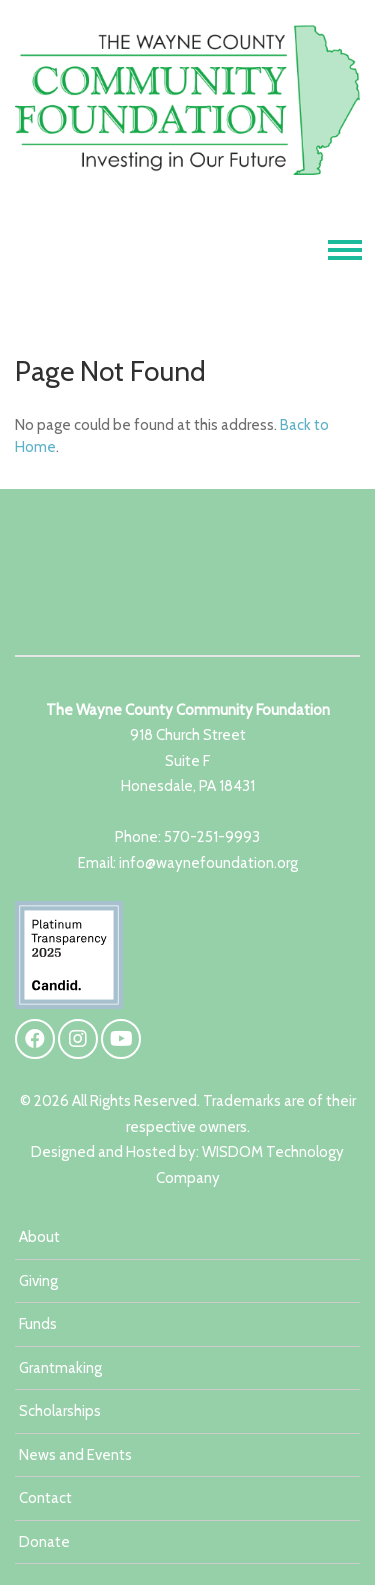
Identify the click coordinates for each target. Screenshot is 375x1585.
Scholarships (60, 1411)
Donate (44, 1542)
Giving (38, 1281)
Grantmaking (60, 1368)
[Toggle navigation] (345, 250)
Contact (45, 1498)
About (39, 1237)
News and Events (75, 1455)
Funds (38, 1324)
